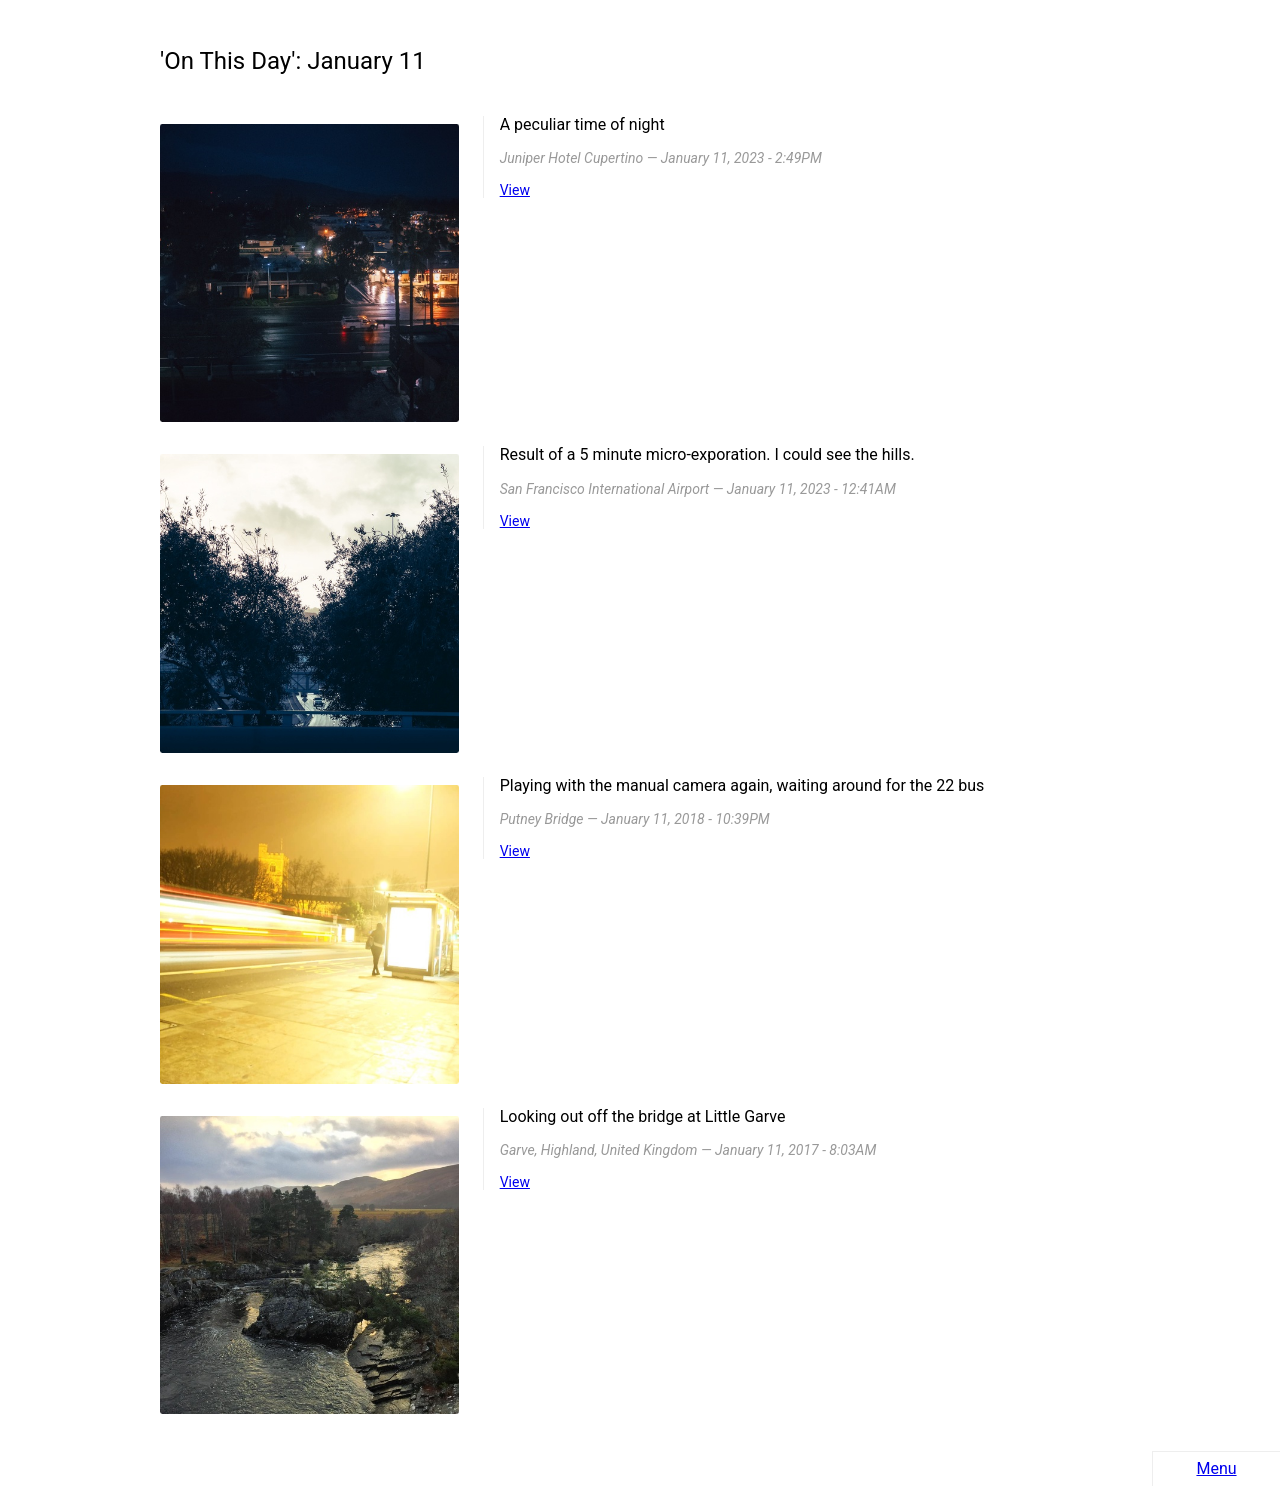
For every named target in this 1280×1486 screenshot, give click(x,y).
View (515, 190)
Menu (1216, 1468)
